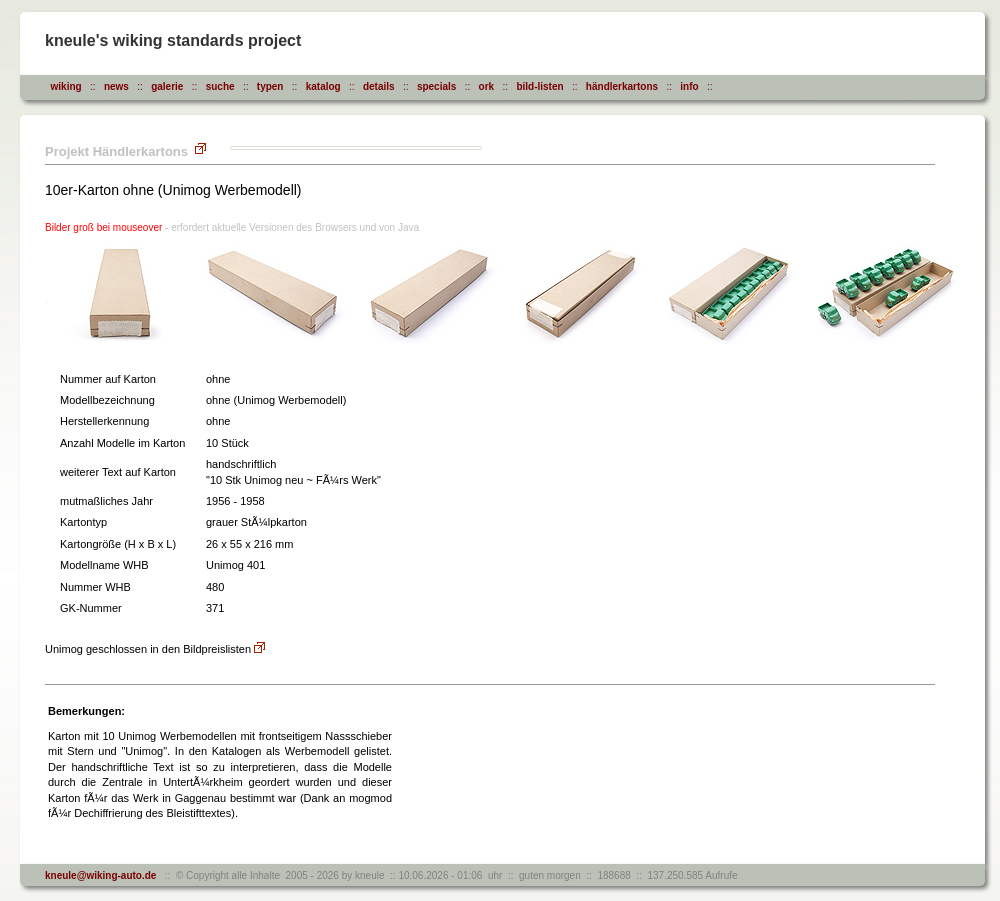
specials (436, 86)
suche (220, 86)
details (379, 86)
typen (270, 86)
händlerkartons (622, 86)
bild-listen (539, 86)
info (689, 86)
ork (487, 86)
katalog (323, 86)
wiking (66, 86)
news (116, 86)
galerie (167, 86)
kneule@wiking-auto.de (100, 875)
